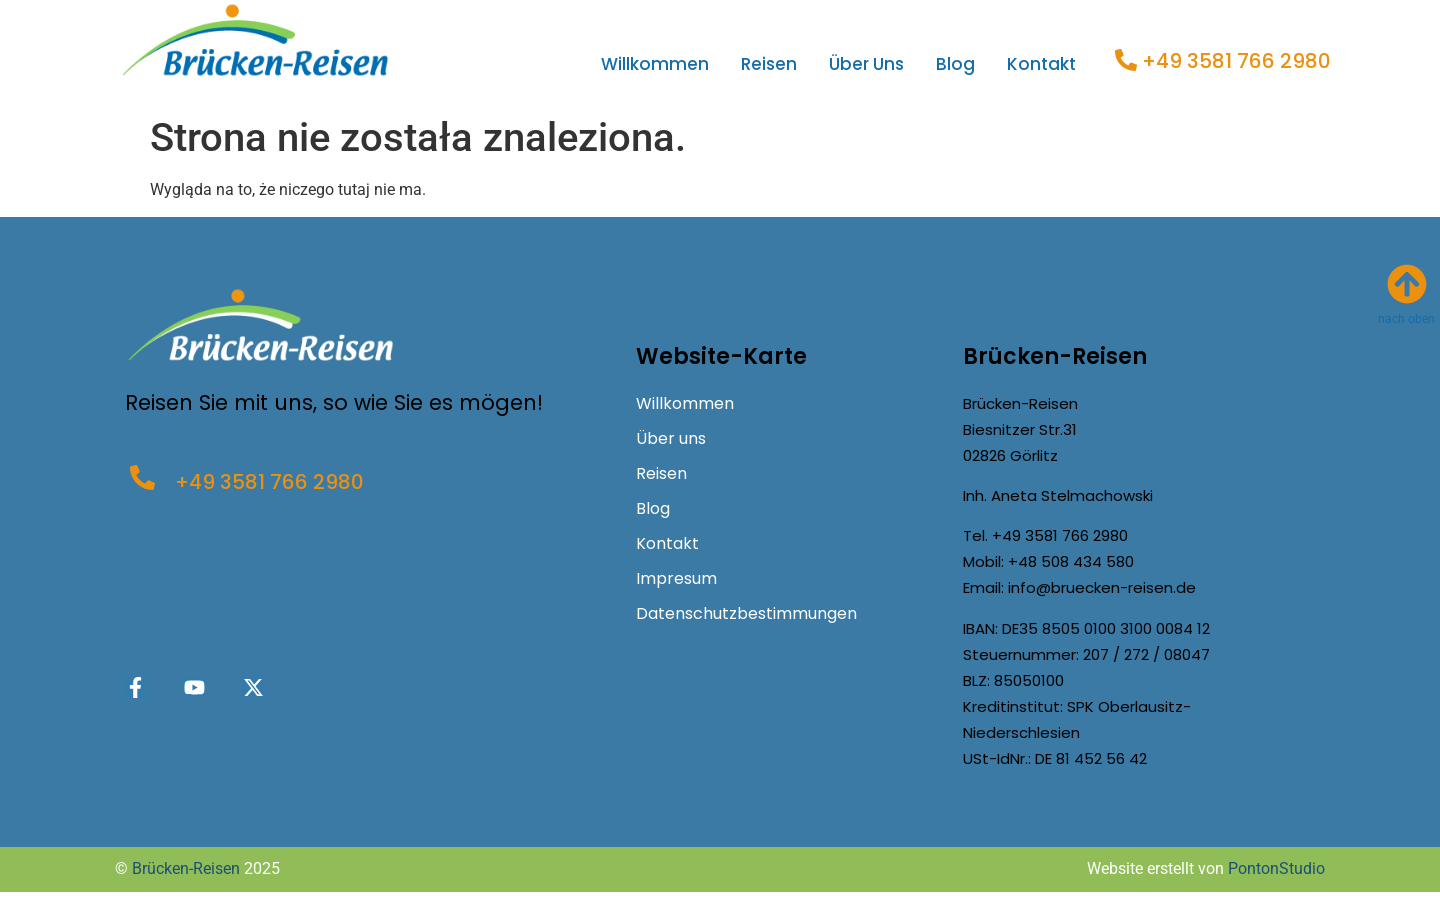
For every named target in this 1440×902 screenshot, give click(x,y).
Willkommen (655, 64)
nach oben (1406, 319)
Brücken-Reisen (186, 868)
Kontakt (1041, 64)
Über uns (866, 64)
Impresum (676, 578)
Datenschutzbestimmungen (746, 613)
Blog (955, 64)
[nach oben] (1407, 284)
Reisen (769, 64)
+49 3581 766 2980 (1236, 61)
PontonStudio (1276, 868)
